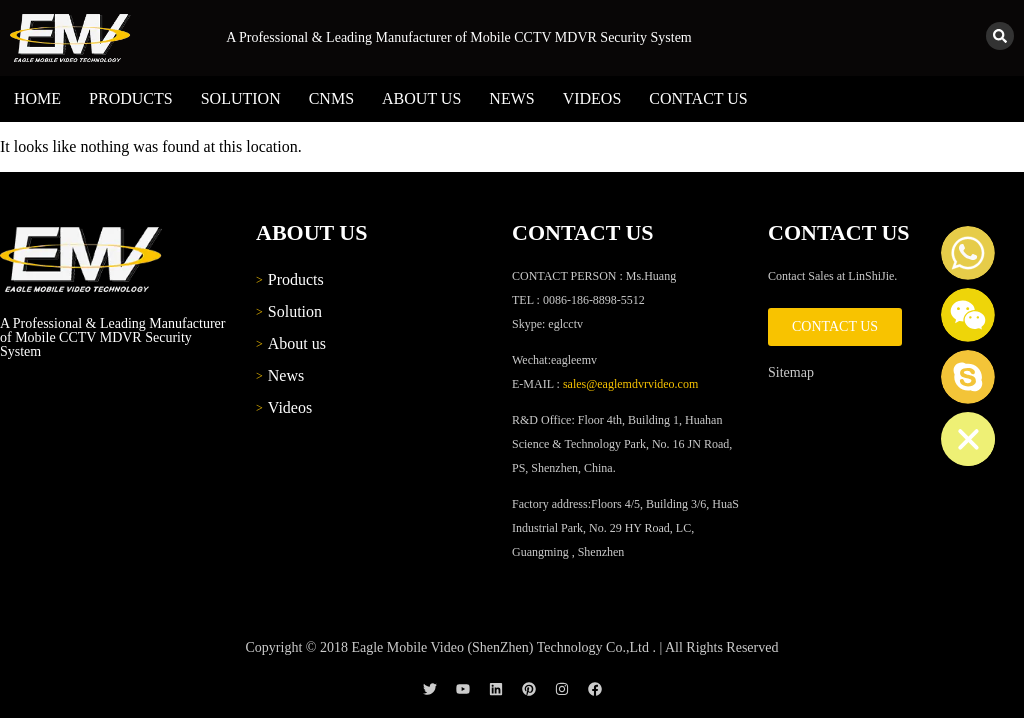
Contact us (698, 98)
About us (421, 98)
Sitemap (791, 372)
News (511, 98)
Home (37, 98)
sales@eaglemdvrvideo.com (630, 384)
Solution (241, 98)
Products (131, 98)
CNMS (331, 98)
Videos (592, 98)
